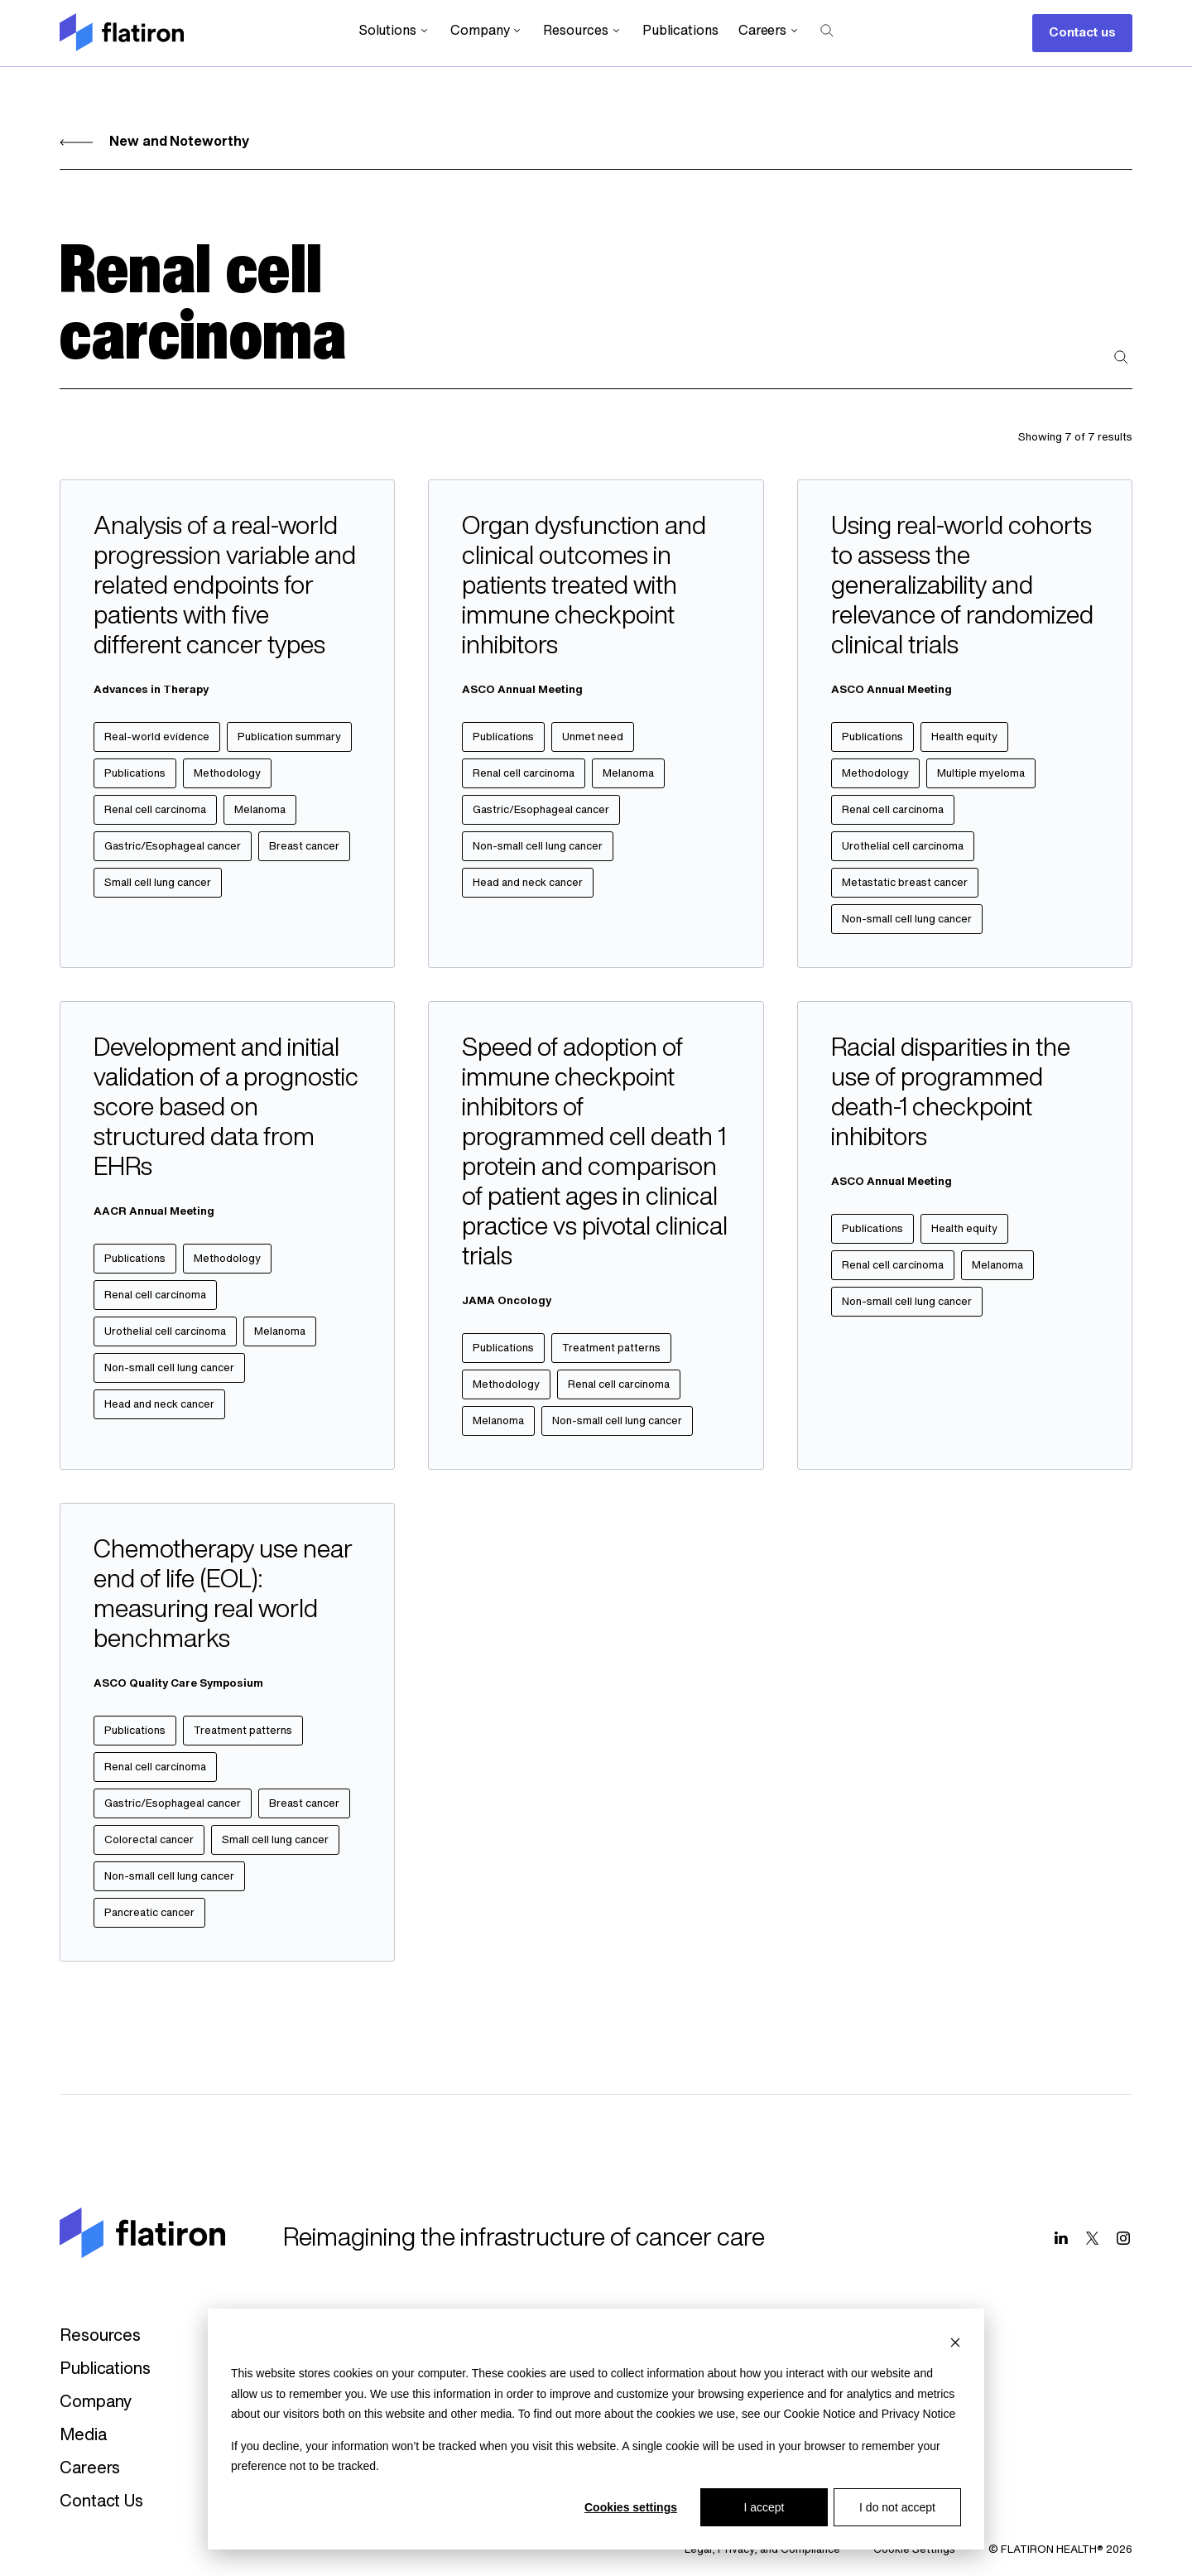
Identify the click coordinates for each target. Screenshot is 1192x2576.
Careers (769, 31)
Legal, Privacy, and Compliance (762, 2550)
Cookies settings (630, 2507)
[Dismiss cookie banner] (955, 2342)
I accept (763, 2507)
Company (486, 31)
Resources (582, 31)
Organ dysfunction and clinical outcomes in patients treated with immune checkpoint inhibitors (584, 587)
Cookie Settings (914, 2550)
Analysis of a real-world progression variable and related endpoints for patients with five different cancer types (225, 587)
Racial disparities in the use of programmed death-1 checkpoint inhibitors (950, 1094)
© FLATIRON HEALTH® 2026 (1060, 2550)
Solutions (394, 31)
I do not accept (897, 2507)
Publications (680, 31)
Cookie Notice (819, 2413)
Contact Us (101, 2502)
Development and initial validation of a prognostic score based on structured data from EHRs (226, 1109)
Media (83, 2436)
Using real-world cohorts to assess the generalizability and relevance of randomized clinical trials (962, 587)
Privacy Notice (918, 2413)
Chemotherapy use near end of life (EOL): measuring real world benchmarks (223, 1596)
